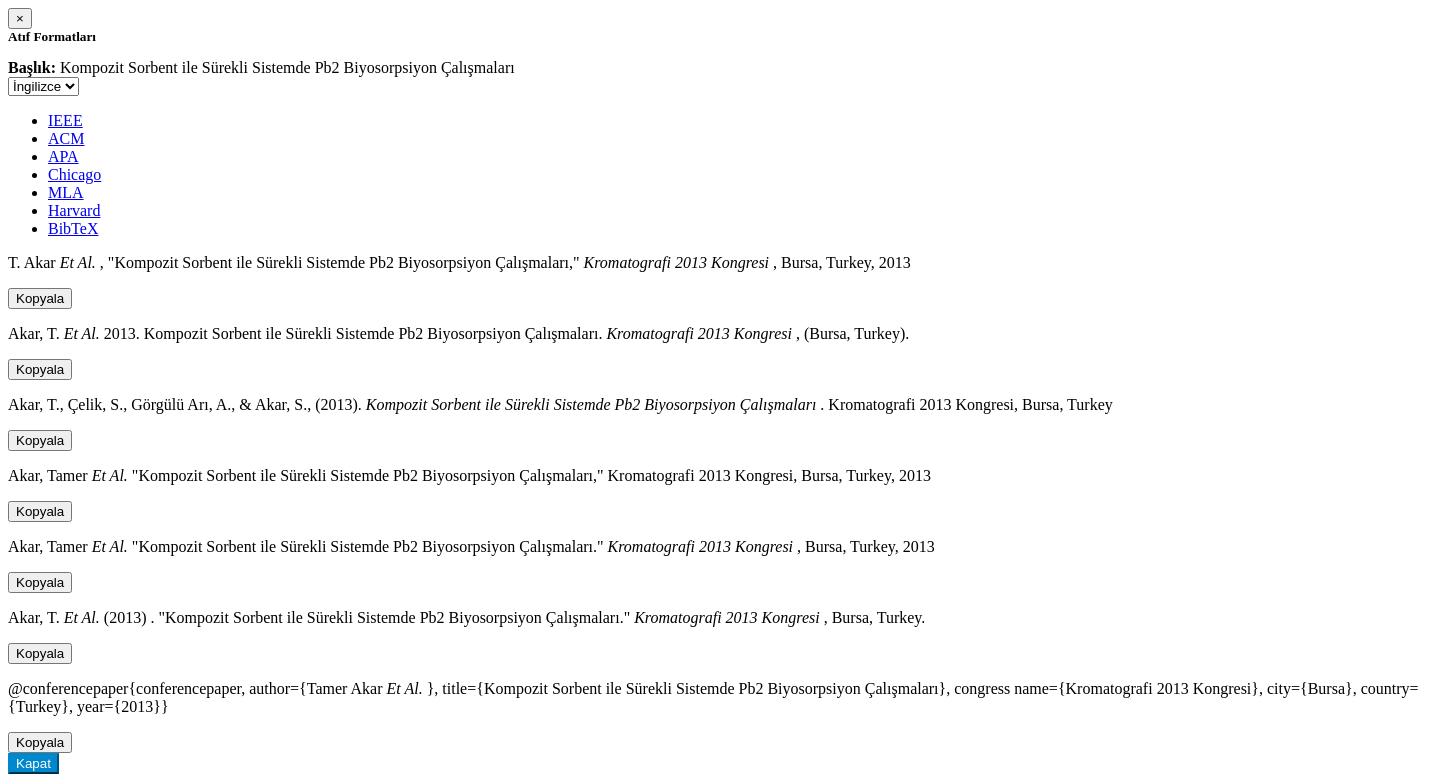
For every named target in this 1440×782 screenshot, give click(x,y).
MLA (66, 192)
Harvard (74, 210)
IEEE (65, 120)
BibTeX (73, 228)
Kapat (33, 763)
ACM (66, 138)
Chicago (74, 174)
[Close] (20, 18)
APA (63, 156)
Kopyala (40, 298)
